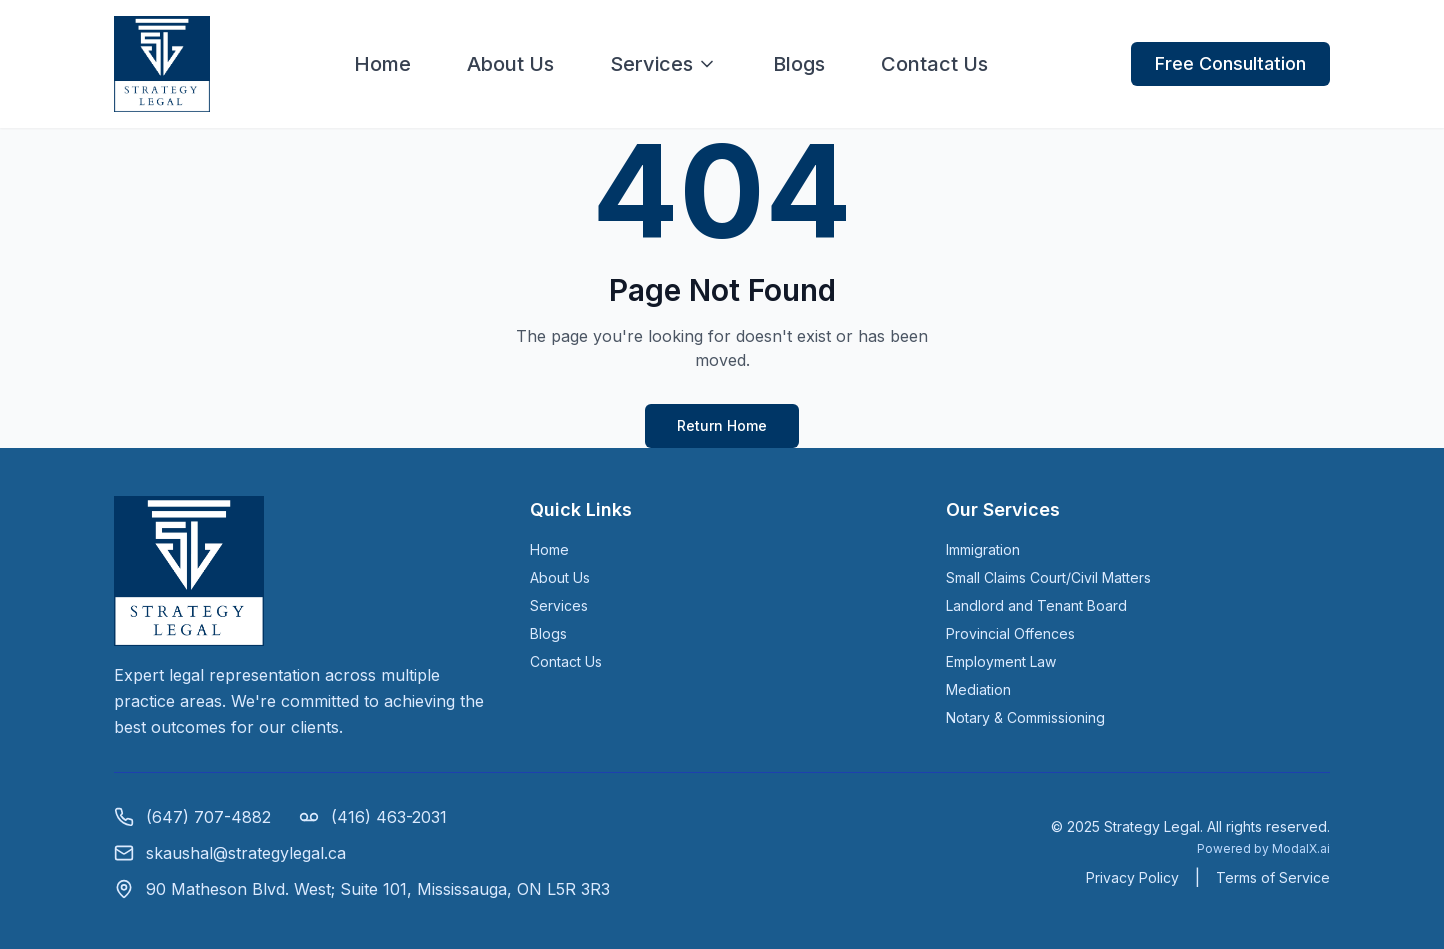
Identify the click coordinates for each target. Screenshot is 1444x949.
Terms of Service (1273, 877)
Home (382, 64)
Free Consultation (1230, 63)
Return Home (722, 425)
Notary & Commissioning (1025, 717)
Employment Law (1001, 661)
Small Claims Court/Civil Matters (1048, 577)
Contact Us (934, 64)
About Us (510, 64)
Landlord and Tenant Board (1036, 605)
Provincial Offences (1010, 633)
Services (663, 64)
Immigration (983, 549)
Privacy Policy (1132, 877)
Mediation (978, 689)
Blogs (799, 64)
